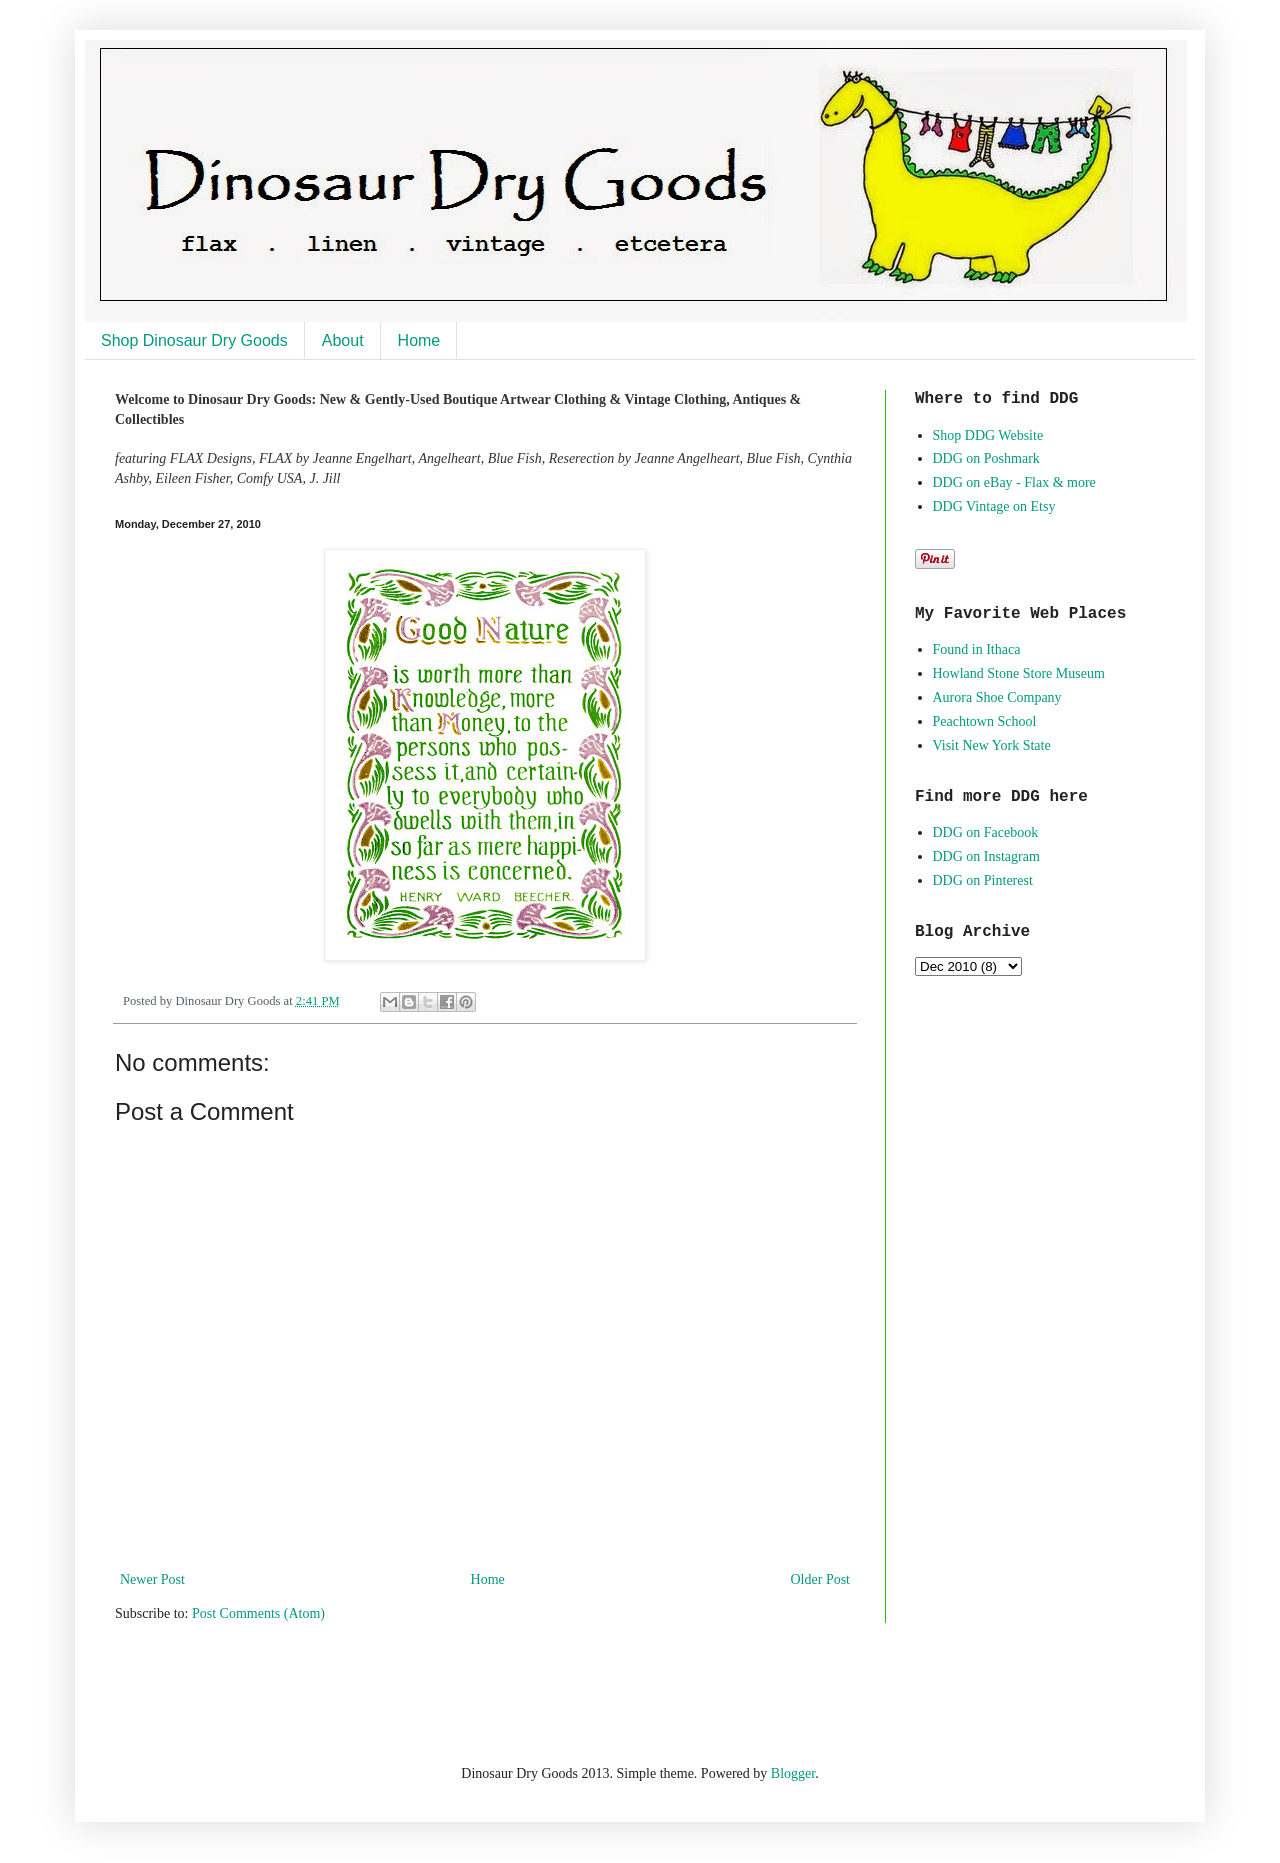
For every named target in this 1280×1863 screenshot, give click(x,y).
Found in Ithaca (977, 649)
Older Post (821, 1579)
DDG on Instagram (986, 856)
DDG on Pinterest (983, 880)
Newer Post (152, 1579)
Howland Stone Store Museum (1019, 673)
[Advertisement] (349, 1690)
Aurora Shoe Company (997, 697)
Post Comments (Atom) (258, 1613)
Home (419, 340)
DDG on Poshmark (986, 458)
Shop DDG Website (988, 435)
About (343, 340)
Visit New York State (992, 745)
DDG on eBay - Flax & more (1014, 482)
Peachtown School (985, 721)
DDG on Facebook (986, 832)
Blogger (793, 1773)
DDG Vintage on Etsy (994, 506)
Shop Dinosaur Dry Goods (194, 340)
